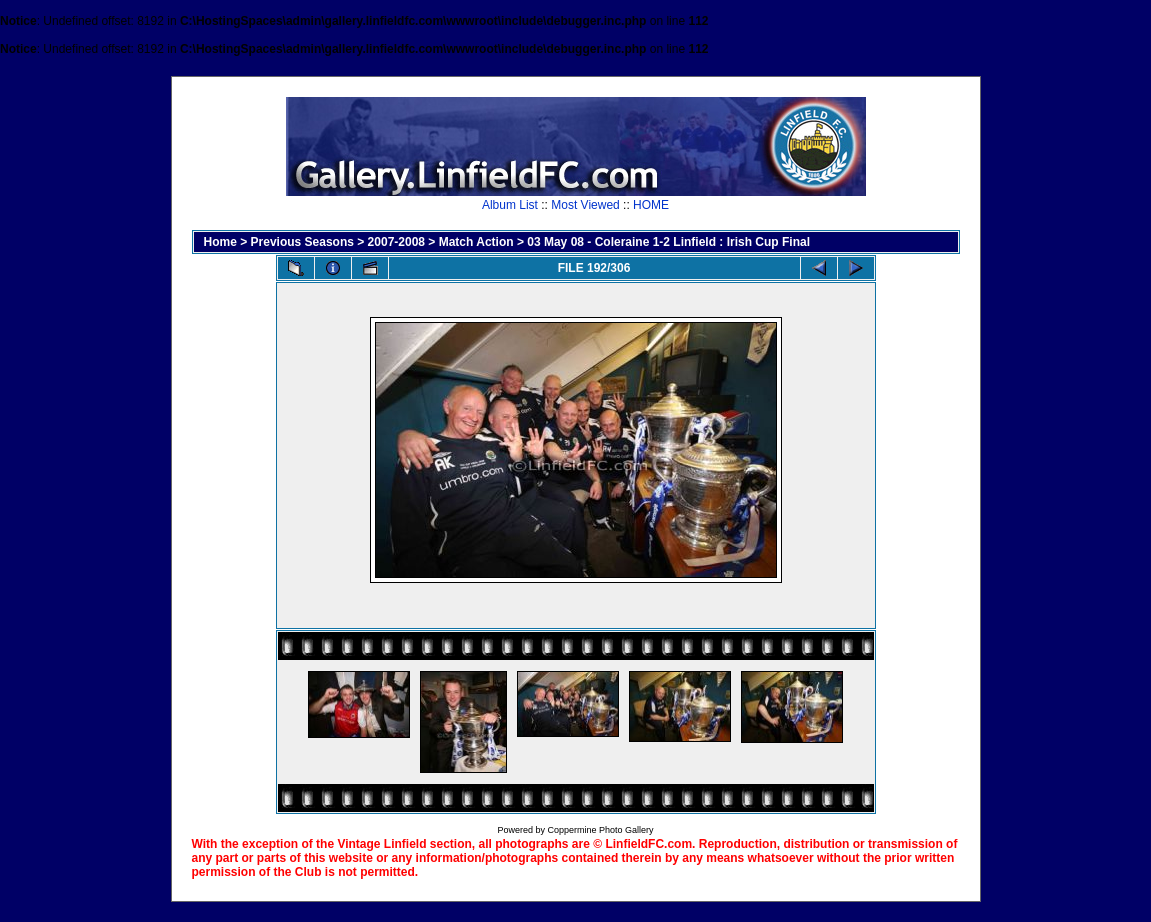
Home (220, 242)
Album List (510, 205)
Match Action (476, 242)
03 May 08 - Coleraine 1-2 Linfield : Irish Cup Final (668, 242)
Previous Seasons (302, 242)
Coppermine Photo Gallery (600, 830)
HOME (651, 205)
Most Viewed (585, 205)
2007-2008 (396, 242)
